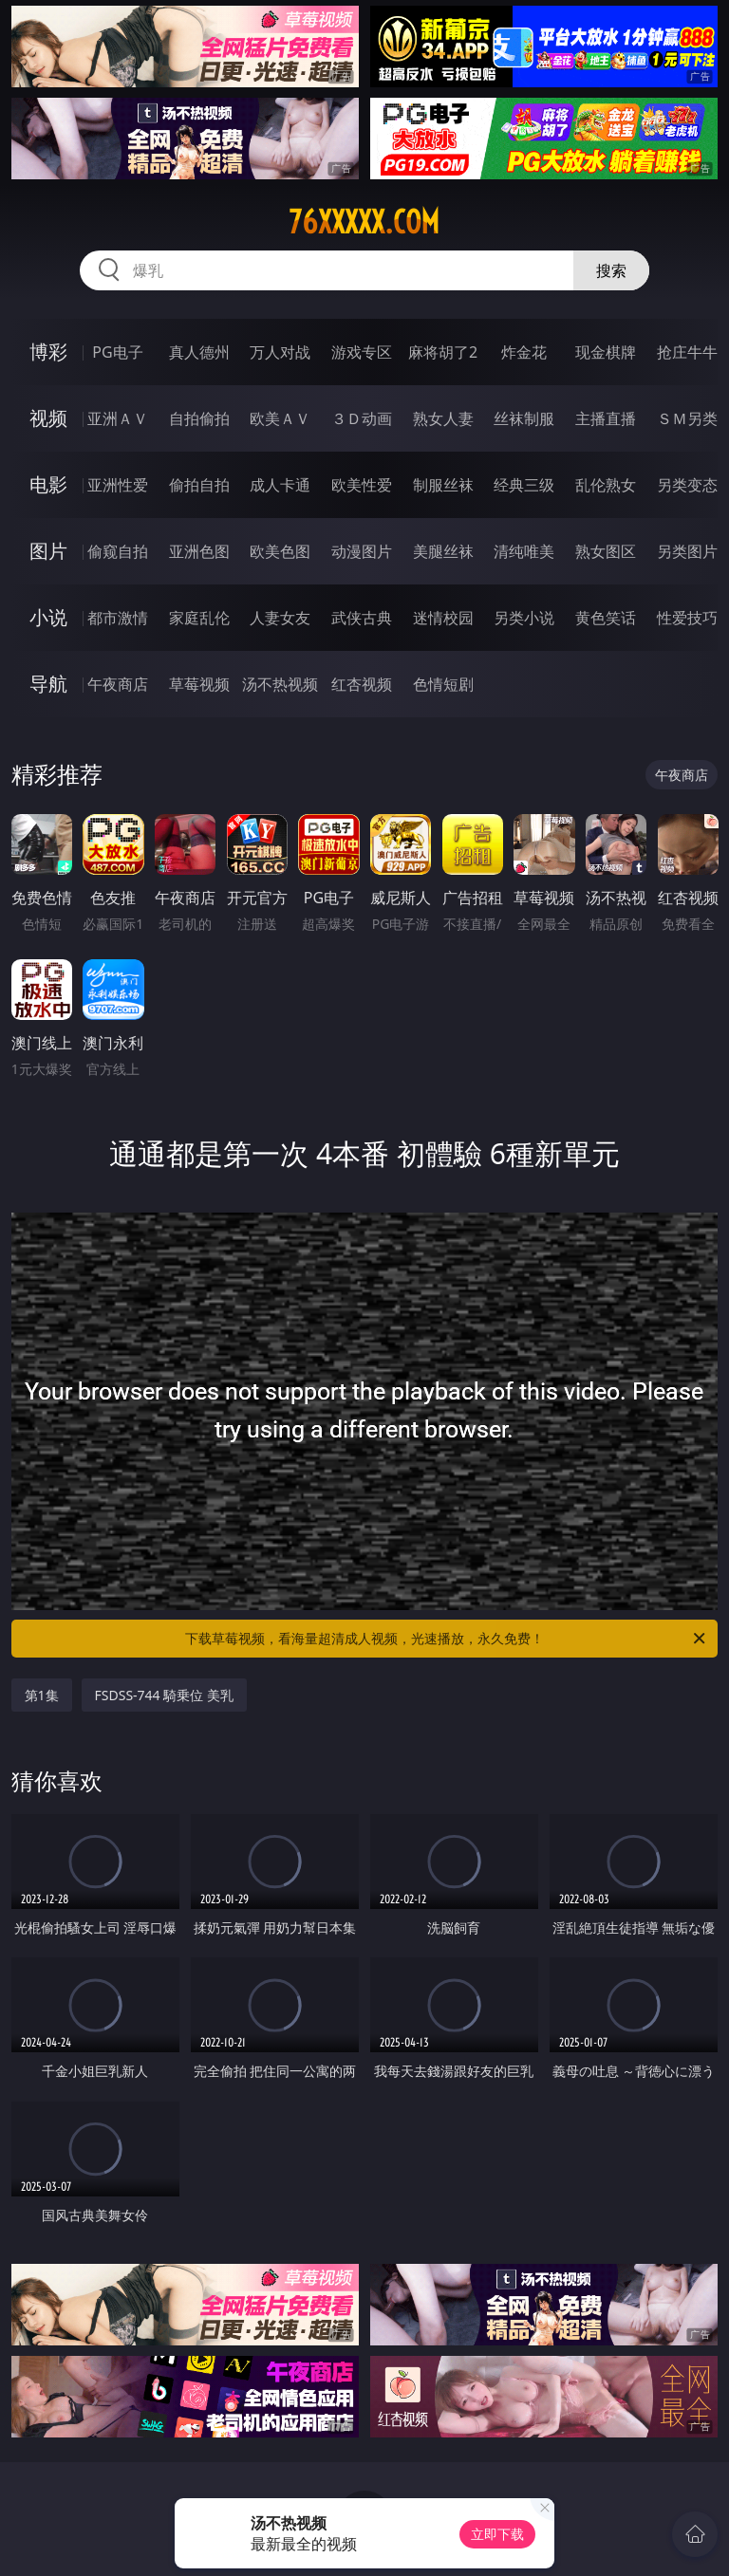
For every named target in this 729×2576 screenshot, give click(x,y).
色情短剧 (443, 684)
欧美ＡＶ (280, 418)
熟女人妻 (443, 418)
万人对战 (280, 352)
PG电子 (117, 352)
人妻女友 (280, 617)
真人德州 (199, 352)
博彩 (48, 351)
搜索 (611, 270)
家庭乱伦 (199, 617)
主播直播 (605, 418)
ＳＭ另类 (687, 418)
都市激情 (117, 617)
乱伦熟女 (605, 484)
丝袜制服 (524, 418)
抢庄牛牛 (687, 352)
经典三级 (524, 484)
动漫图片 (361, 551)
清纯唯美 (524, 551)
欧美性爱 (361, 484)
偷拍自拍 (199, 484)
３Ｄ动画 (361, 418)
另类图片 (687, 551)
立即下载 (497, 2534)
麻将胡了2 (442, 352)
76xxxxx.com (364, 222)
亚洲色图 (199, 551)
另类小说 (524, 617)
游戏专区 (361, 352)
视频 (48, 418)
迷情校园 (443, 617)
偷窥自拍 (117, 551)
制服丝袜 (443, 484)
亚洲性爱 (117, 484)
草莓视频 (199, 684)
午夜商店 (117, 684)
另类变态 (687, 484)
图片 (48, 551)
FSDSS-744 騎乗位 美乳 (164, 1695)
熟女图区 (605, 551)
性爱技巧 (687, 617)
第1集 (42, 1695)
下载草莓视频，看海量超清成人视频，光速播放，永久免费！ (446, 1638)
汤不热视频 (280, 684)
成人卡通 (280, 484)
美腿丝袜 (443, 551)
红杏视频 (361, 684)
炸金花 (524, 352)
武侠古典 (361, 617)
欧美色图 (280, 551)
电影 (48, 484)
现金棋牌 (605, 352)
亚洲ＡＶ (117, 418)
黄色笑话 (605, 617)
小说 (48, 617)
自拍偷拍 (199, 418)
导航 (48, 683)
